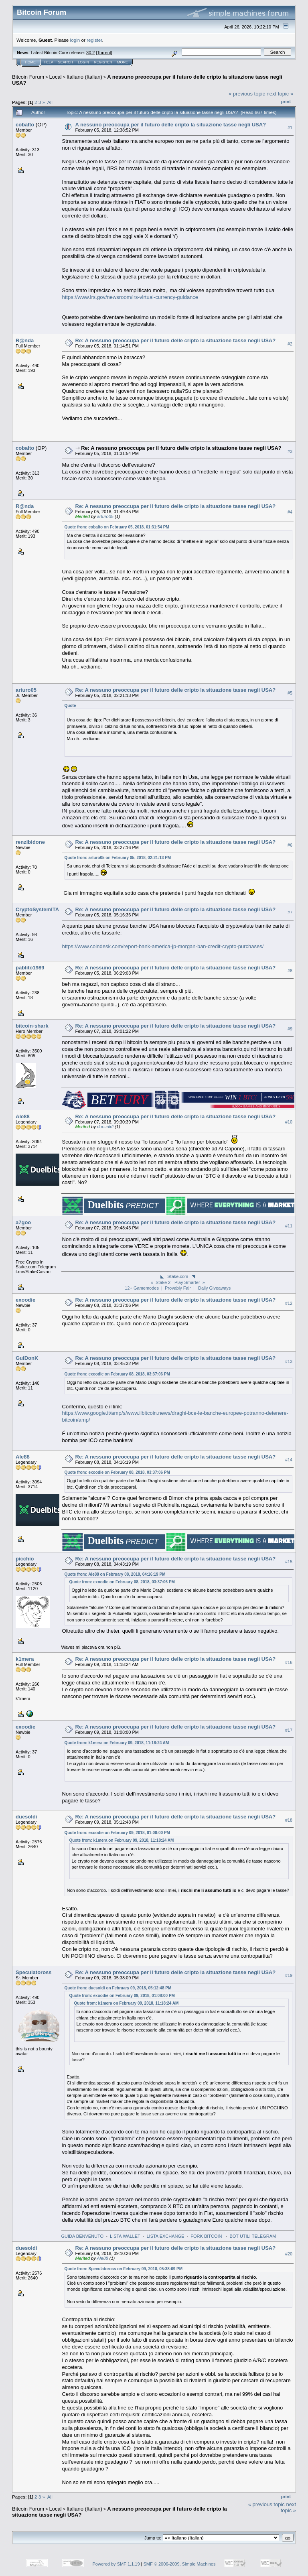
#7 (290, 912)
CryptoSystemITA (37, 909)
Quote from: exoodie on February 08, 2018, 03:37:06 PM (117, 1374)
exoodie (25, 1300)
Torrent (104, 52)
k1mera (25, 1659)
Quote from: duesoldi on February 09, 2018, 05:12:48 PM (118, 1988)
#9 (290, 1028)
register (94, 40)
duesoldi (105, 1126)
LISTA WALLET (125, 2236)
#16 (288, 1662)
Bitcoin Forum (28, 77)
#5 (290, 693)
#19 (288, 1975)
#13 (288, 1361)
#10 (288, 1121)
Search (65, 62)
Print (286, 101)
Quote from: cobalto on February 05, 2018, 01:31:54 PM (117, 527)
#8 (290, 970)
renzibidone (30, 842)
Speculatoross (34, 1972)
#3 (290, 451)
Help (48, 62)
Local (55, 77)
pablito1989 (30, 968)
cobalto (25, 125)
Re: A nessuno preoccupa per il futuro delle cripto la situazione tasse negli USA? (175, 340)
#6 (290, 845)
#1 (290, 127)
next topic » (280, 94)
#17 (288, 1730)
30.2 (90, 52)
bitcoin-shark (32, 1026)
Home (30, 62)
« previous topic (247, 94)
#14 (288, 1459)
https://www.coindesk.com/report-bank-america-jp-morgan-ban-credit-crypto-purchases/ (163, 946)
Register (103, 62)
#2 (290, 343)
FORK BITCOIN (206, 2236)
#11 (288, 1225)
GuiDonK (27, 1358)
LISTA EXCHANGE (165, 2236)
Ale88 (23, 1116)
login (75, 40)
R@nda (25, 340)
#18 (288, 1820)
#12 (288, 1303)
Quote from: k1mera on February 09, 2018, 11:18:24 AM (117, 1743)
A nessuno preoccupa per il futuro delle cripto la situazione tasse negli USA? (170, 125)
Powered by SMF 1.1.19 (116, 2564)
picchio (25, 1559)
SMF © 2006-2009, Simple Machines (180, 2564)
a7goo (23, 1222)
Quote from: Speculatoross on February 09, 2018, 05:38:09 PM (124, 2269)
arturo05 (105, 516)
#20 (288, 2253)
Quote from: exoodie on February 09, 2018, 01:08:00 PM (117, 1832)
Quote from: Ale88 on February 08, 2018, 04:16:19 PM (115, 1574)
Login (83, 62)
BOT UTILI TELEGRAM (252, 2236)
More (122, 62)
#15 (288, 1561)
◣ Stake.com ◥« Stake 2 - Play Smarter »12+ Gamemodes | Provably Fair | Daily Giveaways (178, 1282)
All (50, 102)
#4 (290, 512)
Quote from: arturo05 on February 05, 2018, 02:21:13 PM (118, 857)
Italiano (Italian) (84, 77)
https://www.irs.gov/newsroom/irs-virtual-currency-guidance (130, 297)
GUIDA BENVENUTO (82, 2236)
